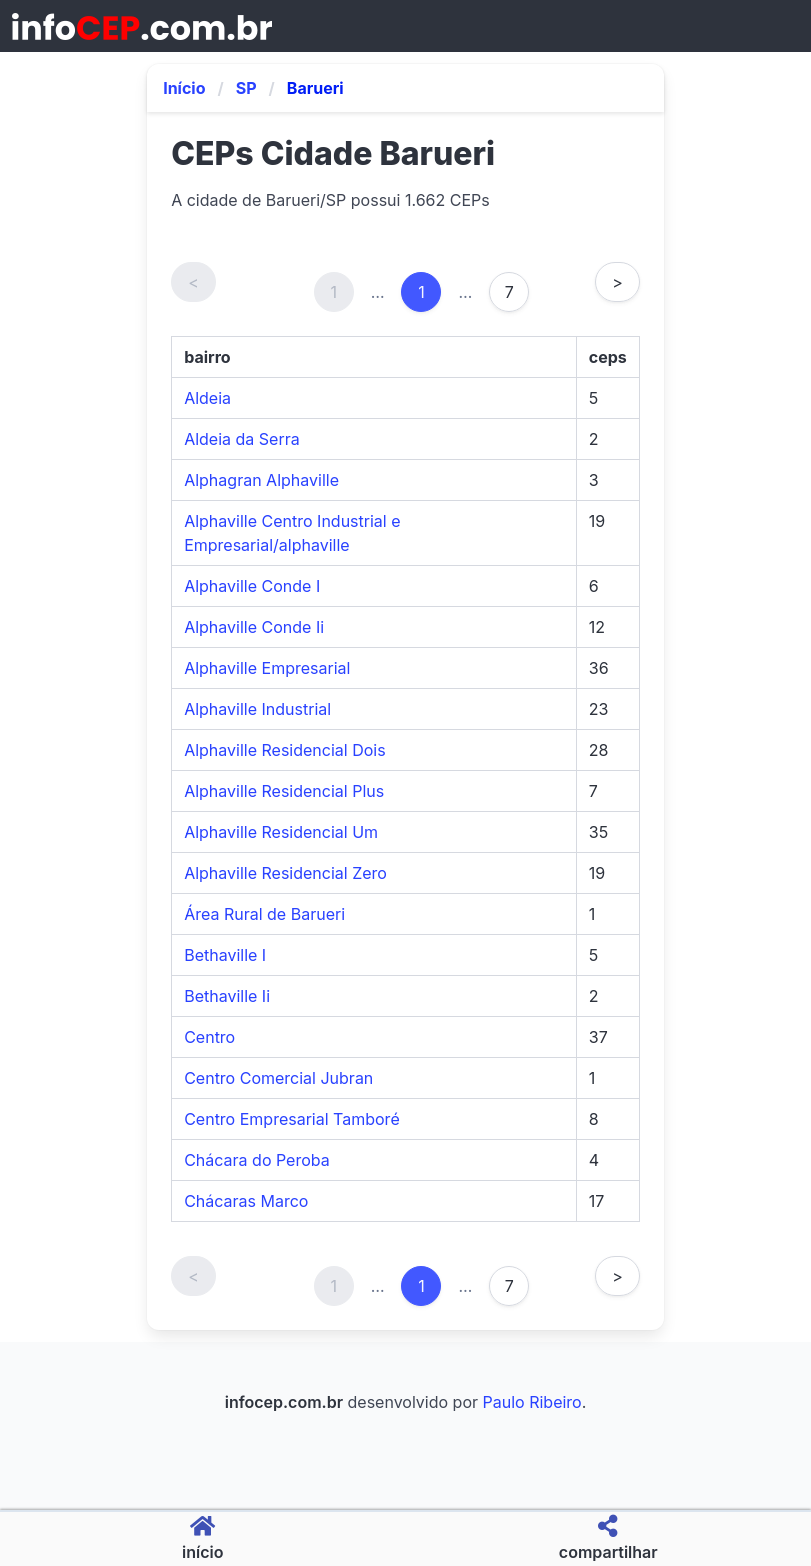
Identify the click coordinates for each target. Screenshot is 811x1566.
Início (184, 88)
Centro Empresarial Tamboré (292, 1119)
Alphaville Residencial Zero (285, 873)
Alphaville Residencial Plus (284, 791)
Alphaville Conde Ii (254, 627)
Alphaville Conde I (252, 586)
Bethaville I (225, 955)
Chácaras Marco (246, 1201)
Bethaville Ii (227, 996)
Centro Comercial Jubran (278, 1078)
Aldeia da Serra (242, 439)
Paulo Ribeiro (532, 1402)
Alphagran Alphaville (261, 480)
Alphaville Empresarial (267, 668)
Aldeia (207, 398)
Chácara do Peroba (257, 1160)
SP (246, 88)
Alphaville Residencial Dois (285, 750)
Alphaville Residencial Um (281, 832)
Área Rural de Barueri (264, 914)
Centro (209, 1037)
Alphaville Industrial (257, 709)
